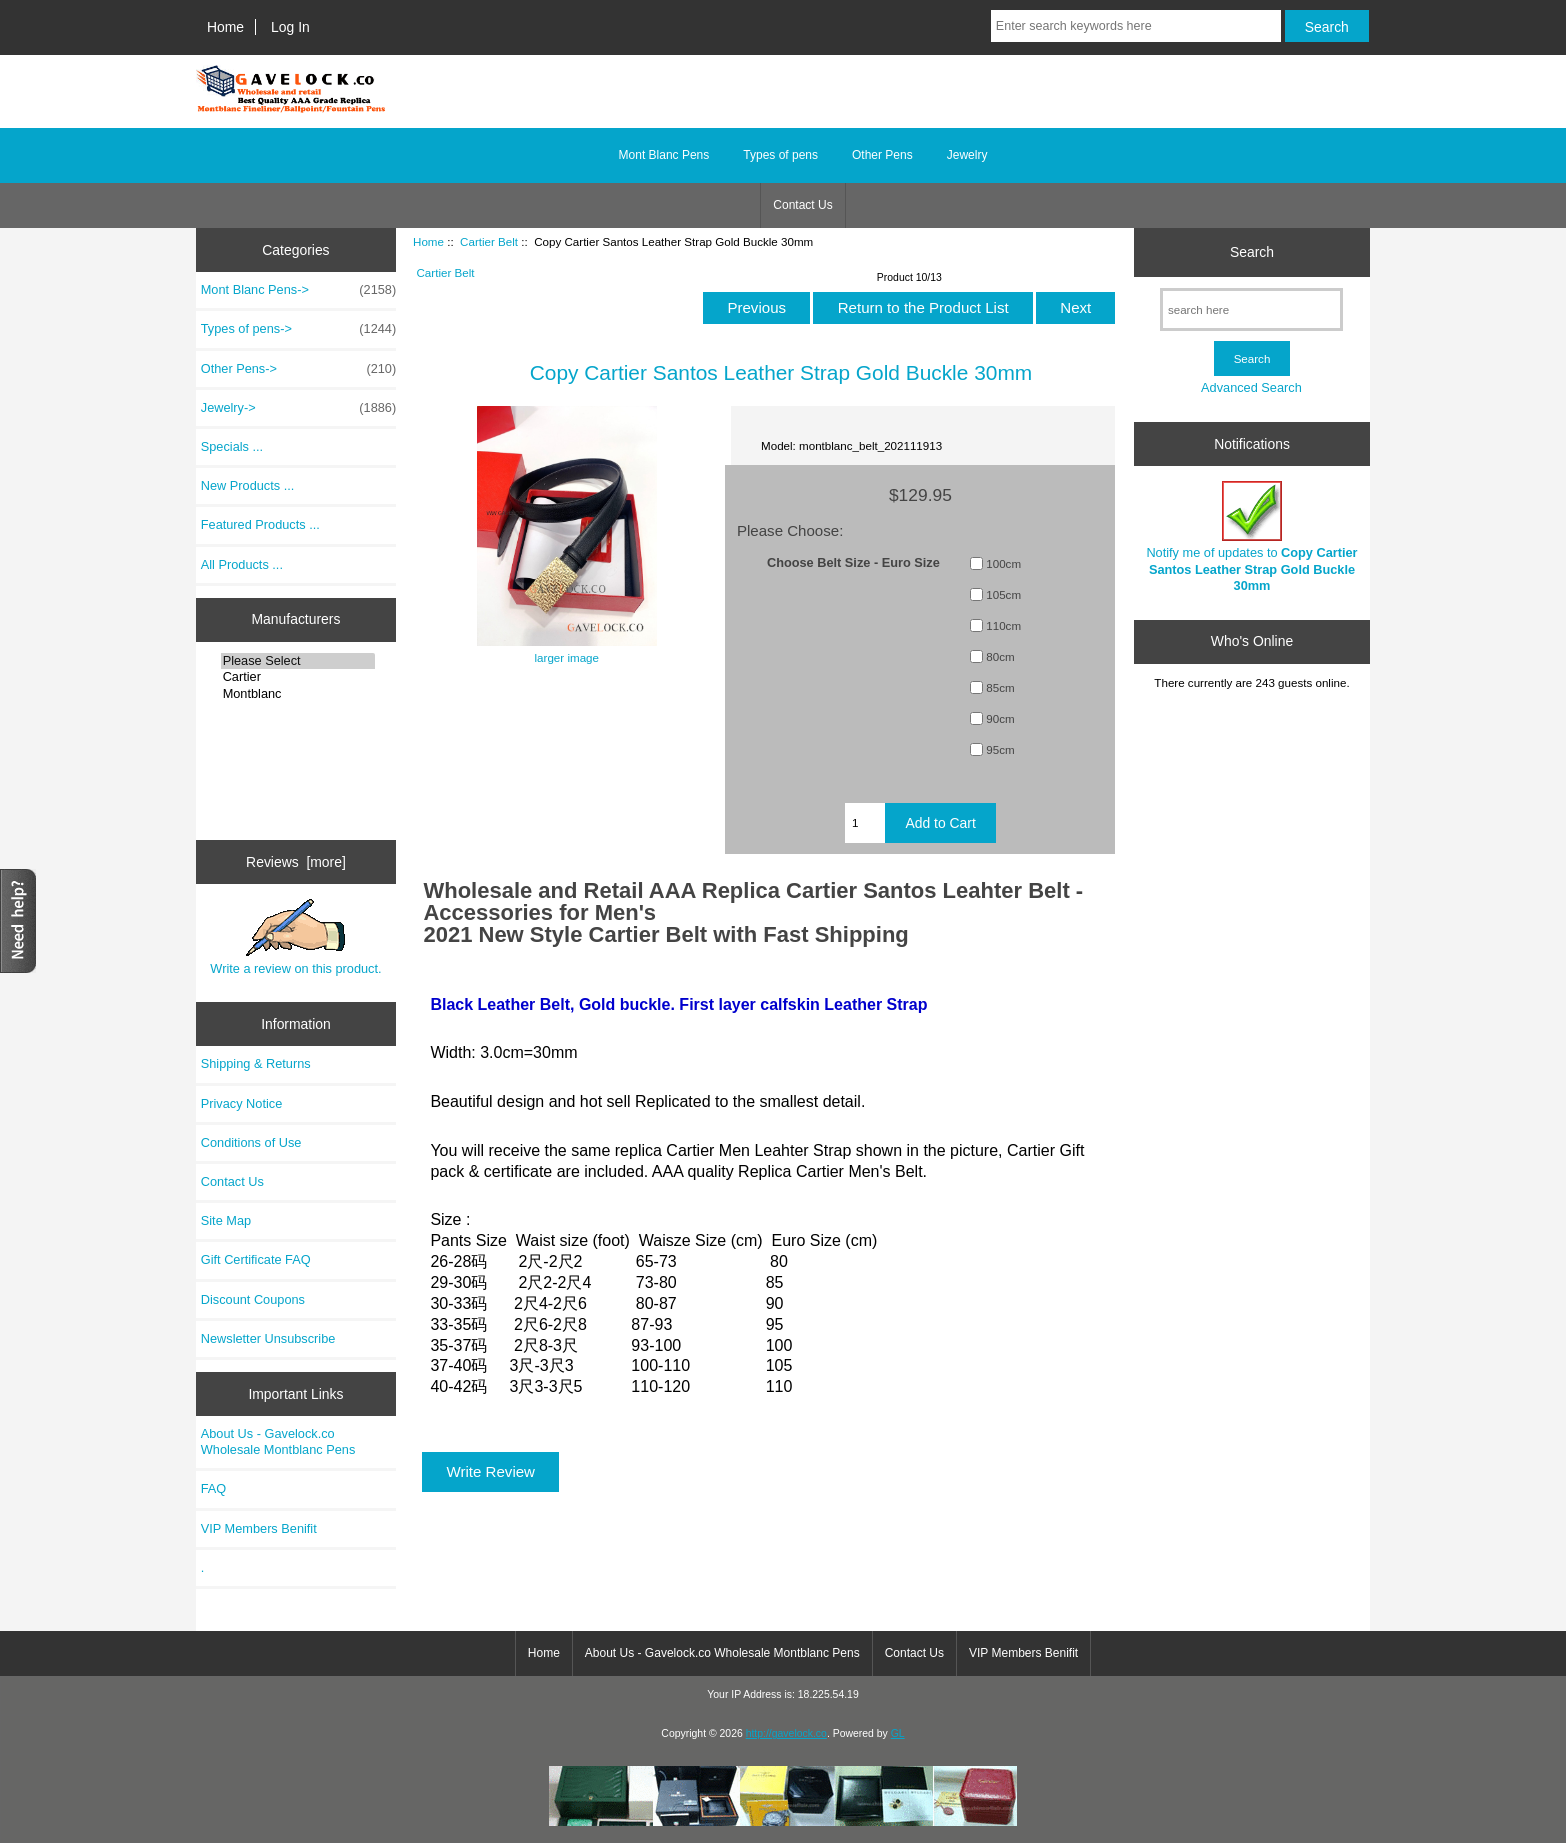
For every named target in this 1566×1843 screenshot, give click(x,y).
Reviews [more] (296, 862)
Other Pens (882, 155)
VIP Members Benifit (259, 1528)
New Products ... (248, 485)
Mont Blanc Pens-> (298, 290)
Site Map (226, 1220)
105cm (1003, 594)
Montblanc (298, 694)
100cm (1003, 563)
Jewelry (967, 155)
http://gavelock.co (786, 1733)
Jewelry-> (298, 408)
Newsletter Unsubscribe (268, 1338)
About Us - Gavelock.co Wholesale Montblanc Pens (278, 1441)
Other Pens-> (298, 369)
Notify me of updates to (1251, 537)
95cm (1000, 749)
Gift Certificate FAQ (256, 1259)
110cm (1003, 625)
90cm (1000, 718)
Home (225, 27)
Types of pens (780, 155)
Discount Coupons (253, 1299)
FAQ (214, 1488)
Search (1252, 252)
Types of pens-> (298, 329)
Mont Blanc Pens (664, 155)
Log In (290, 27)
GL (898, 1733)
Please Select (298, 661)
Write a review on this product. (295, 937)
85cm (1000, 687)
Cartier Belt (489, 241)
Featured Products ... (260, 524)
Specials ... (232, 446)
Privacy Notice (241, 1103)
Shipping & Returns (256, 1063)
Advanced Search (1251, 387)
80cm (1000, 656)
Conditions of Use (251, 1142)
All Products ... (242, 564)
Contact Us (802, 205)
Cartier (298, 677)
